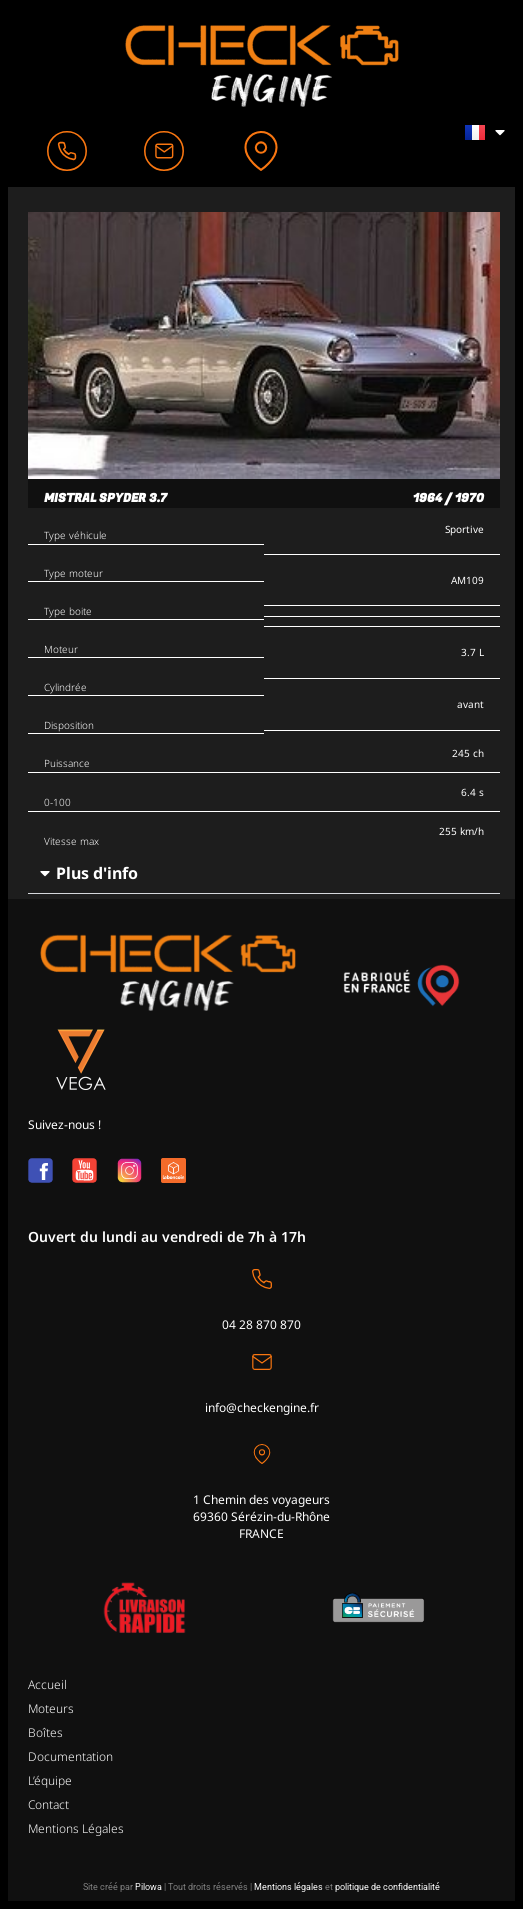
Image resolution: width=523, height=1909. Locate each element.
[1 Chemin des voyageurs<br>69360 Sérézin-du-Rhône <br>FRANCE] (262, 1454)
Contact (48, 1804)
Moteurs (51, 1708)
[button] (264, 873)
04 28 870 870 (261, 1324)
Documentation (70, 1756)
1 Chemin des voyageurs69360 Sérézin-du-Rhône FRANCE (261, 1516)
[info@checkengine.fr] (262, 1362)
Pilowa (148, 1887)
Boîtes (45, 1732)
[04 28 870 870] (262, 1279)
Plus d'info (97, 873)
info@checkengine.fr (262, 1407)
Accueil (47, 1684)
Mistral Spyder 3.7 (105, 498)
